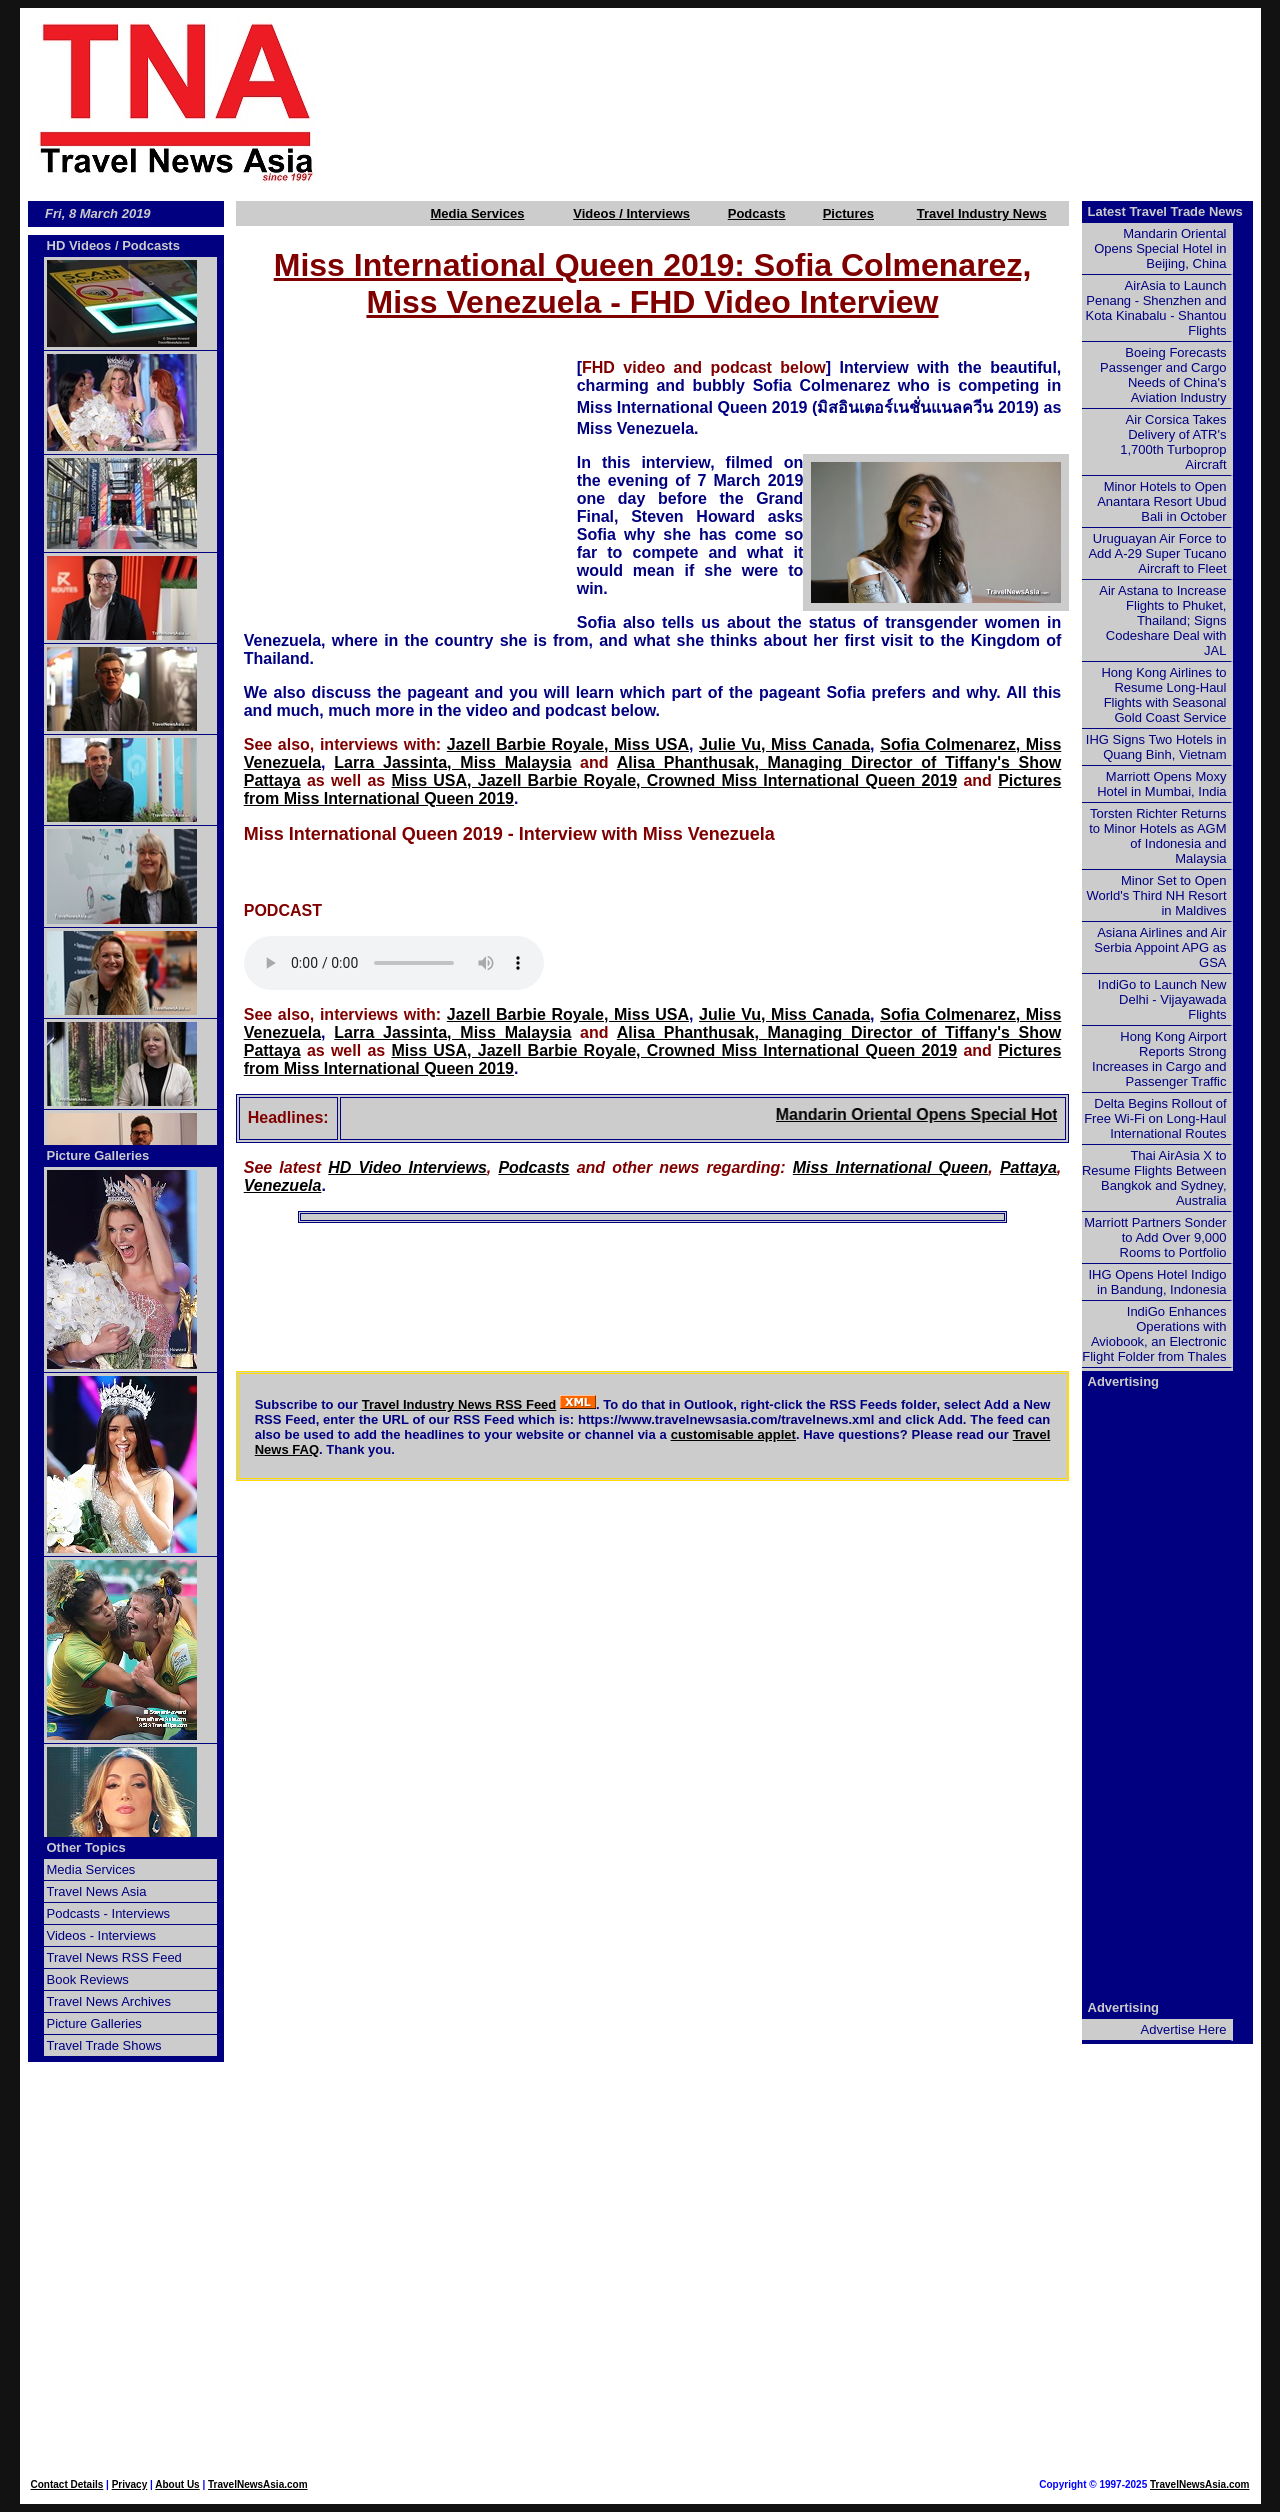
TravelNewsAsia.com (258, 2484)
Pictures (848, 213)
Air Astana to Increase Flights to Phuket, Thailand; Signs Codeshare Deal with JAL (1162, 620)
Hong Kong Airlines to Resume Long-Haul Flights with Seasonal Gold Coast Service (1163, 695)
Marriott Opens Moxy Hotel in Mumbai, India (1161, 784)
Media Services (477, 213)
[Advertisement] (822, 101)
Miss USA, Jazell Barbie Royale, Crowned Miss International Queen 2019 (674, 780)
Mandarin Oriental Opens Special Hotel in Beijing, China (1002, 1114)
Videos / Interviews (631, 213)
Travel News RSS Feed (114, 1957)
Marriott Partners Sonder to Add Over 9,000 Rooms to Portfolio (1155, 1237)
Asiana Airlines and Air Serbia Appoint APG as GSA (1160, 947)
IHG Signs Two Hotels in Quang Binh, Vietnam (1156, 747)
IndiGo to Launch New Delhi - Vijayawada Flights (1162, 999)
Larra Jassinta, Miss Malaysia (452, 762)
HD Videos (79, 245)
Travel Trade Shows (104, 2045)
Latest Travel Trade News (1165, 211)
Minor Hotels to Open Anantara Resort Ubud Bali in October (1161, 501)
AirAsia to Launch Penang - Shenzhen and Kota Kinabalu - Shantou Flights (1156, 308)
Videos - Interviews (102, 1935)
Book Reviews (88, 1979)
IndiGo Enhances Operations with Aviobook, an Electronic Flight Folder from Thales (1154, 1334)
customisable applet (733, 1434)
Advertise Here (1184, 2029)
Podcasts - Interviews (109, 1913)
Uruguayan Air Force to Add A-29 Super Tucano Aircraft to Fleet (1157, 553)
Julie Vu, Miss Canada (784, 744)
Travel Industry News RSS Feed (459, 1404)
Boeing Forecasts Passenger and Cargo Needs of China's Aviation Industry (1163, 375)
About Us (177, 2484)
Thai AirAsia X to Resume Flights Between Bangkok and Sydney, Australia (1154, 1178)
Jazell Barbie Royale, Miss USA (568, 744)
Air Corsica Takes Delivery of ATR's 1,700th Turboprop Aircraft (1173, 442)
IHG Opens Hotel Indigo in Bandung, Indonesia (1157, 1282)
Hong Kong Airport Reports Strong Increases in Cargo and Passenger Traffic (1159, 1059)
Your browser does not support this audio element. (394, 963)
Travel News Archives (109, 2001)
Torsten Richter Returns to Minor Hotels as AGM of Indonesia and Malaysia (1157, 836)
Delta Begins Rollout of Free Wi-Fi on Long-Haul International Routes (1155, 1118)
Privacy (130, 2484)
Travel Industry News (982, 213)
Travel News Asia (97, 1891)
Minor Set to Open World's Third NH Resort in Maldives (1157, 895)
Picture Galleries (98, 1155)
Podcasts (757, 213)
